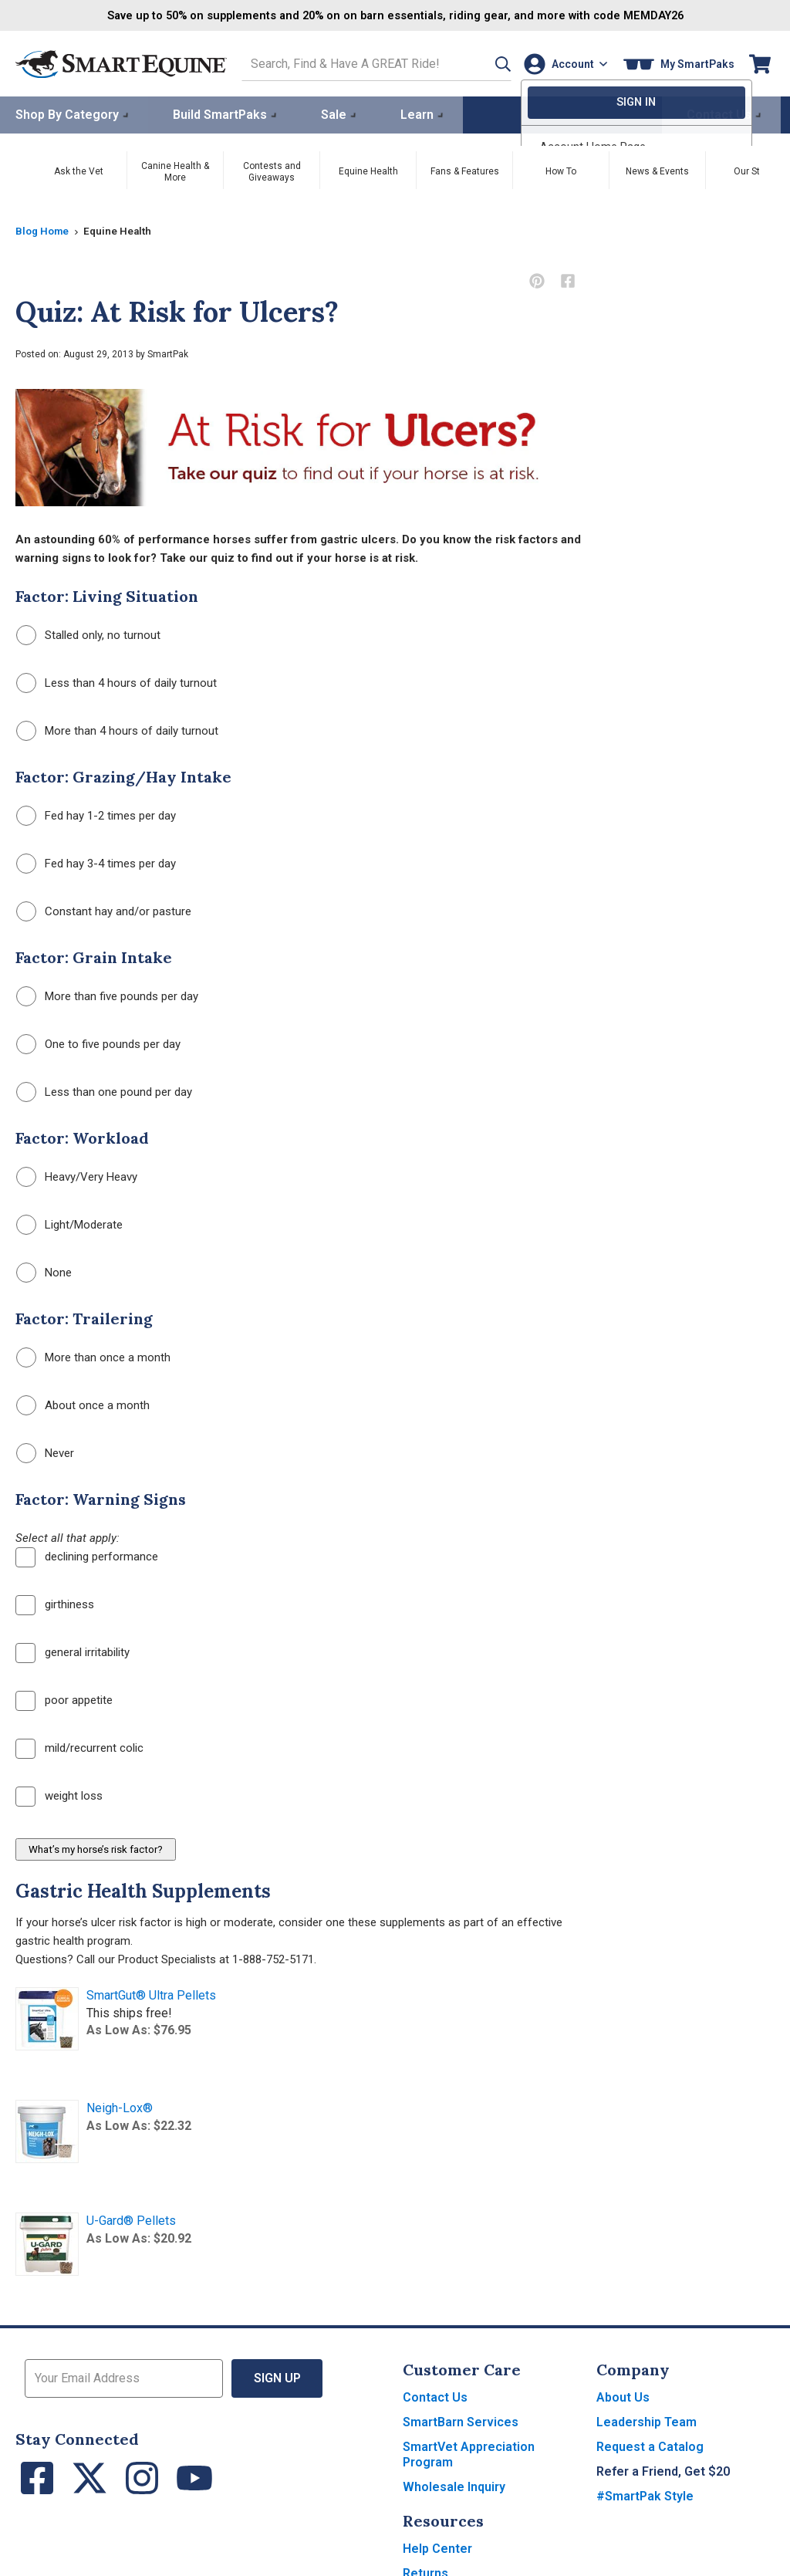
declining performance (86, 1556)
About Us (623, 2395)
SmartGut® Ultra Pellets (151, 1993)
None (44, 1271)
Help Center (437, 2547)
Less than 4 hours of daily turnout (116, 681)
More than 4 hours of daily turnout (117, 729)
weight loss (59, 1795)
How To (560, 169)
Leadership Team (646, 2420)
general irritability (72, 1651)
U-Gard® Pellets (131, 2219)
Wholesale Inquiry (454, 2485)
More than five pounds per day (107, 995)
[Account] (562, 63)
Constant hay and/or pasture (103, 910)
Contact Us (435, 2395)
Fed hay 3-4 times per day (96, 862)
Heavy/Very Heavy (76, 1175)
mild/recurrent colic (79, 1747)
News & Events (657, 169)
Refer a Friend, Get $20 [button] (663, 2470)
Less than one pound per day (104, 1090)
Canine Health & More (175, 170)
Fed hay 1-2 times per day (96, 814)
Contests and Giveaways (272, 170)
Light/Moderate (69, 1223)
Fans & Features (464, 169)
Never (45, 1452)
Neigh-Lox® (119, 2106)
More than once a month (93, 1356)
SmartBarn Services (460, 2420)
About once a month (83, 1404)
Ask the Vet (78, 169)
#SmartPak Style (645, 2494)
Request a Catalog (650, 2445)
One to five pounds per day (98, 1043)
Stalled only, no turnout (88, 634)
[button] (484, 63)
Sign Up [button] (277, 2376)
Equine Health (368, 169)
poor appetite (64, 1699)
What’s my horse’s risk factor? (96, 1848)
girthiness (54, 1604)
